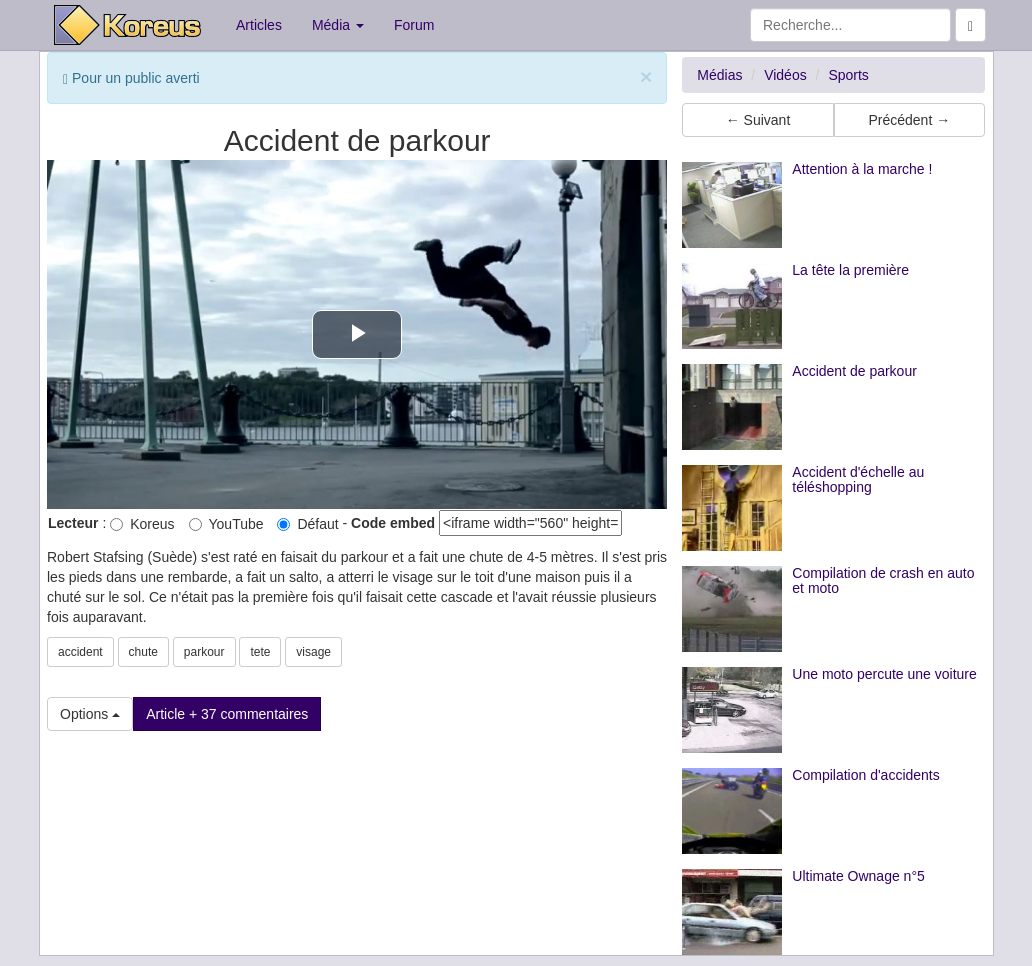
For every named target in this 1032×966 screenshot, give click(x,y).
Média (338, 25)
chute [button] (143, 652)
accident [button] (80, 652)
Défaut (307, 524)
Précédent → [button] (909, 120)
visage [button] (313, 652)
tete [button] (260, 652)
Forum (414, 25)
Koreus (142, 524)
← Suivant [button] (758, 120)
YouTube (226, 524)
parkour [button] (204, 652)
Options (90, 714)
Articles (259, 25)
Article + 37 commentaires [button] (227, 714)
